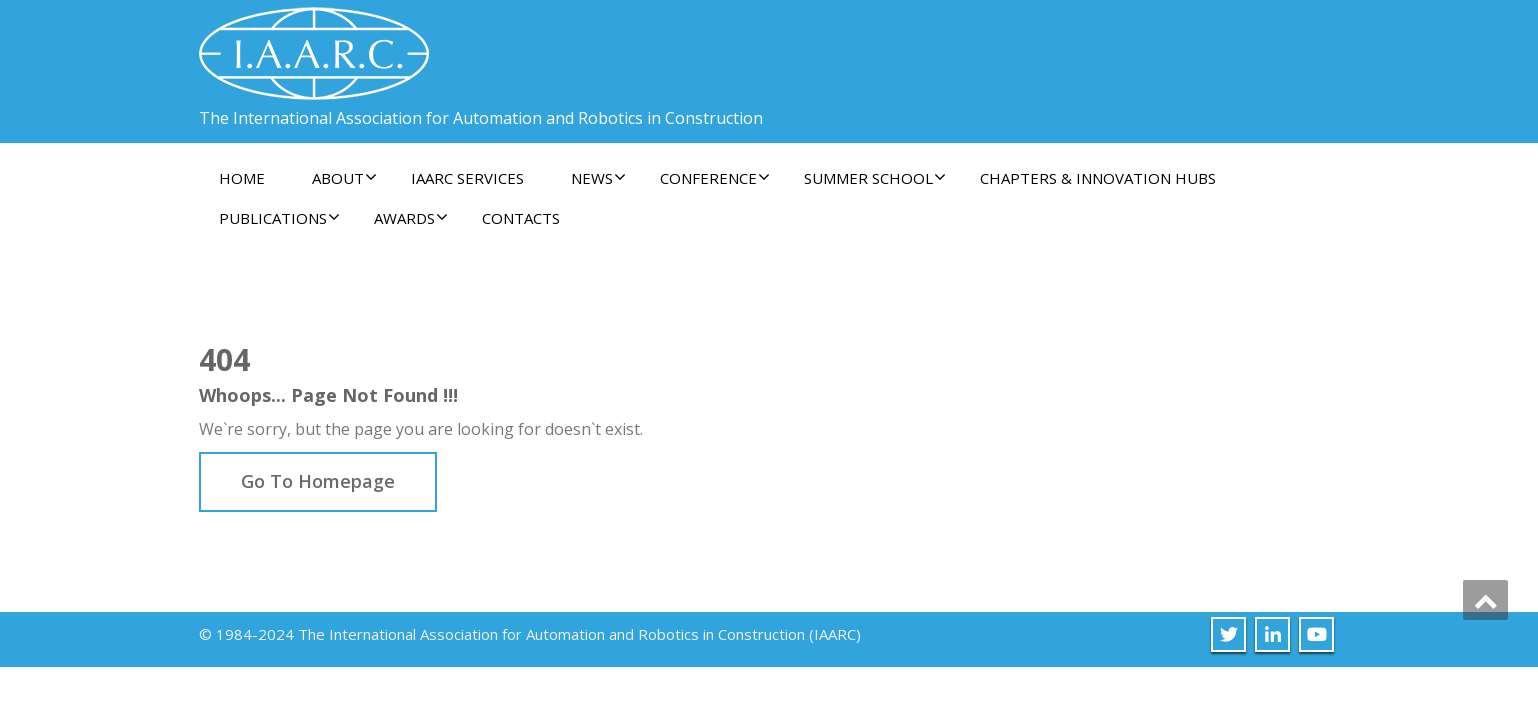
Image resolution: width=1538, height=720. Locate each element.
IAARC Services (467, 178)
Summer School (875, 178)
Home (242, 178)
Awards (411, 218)
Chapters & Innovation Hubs (1098, 178)
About (344, 178)
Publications (279, 218)
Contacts (521, 218)
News (598, 178)
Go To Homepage (318, 481)
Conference (715, 178)
